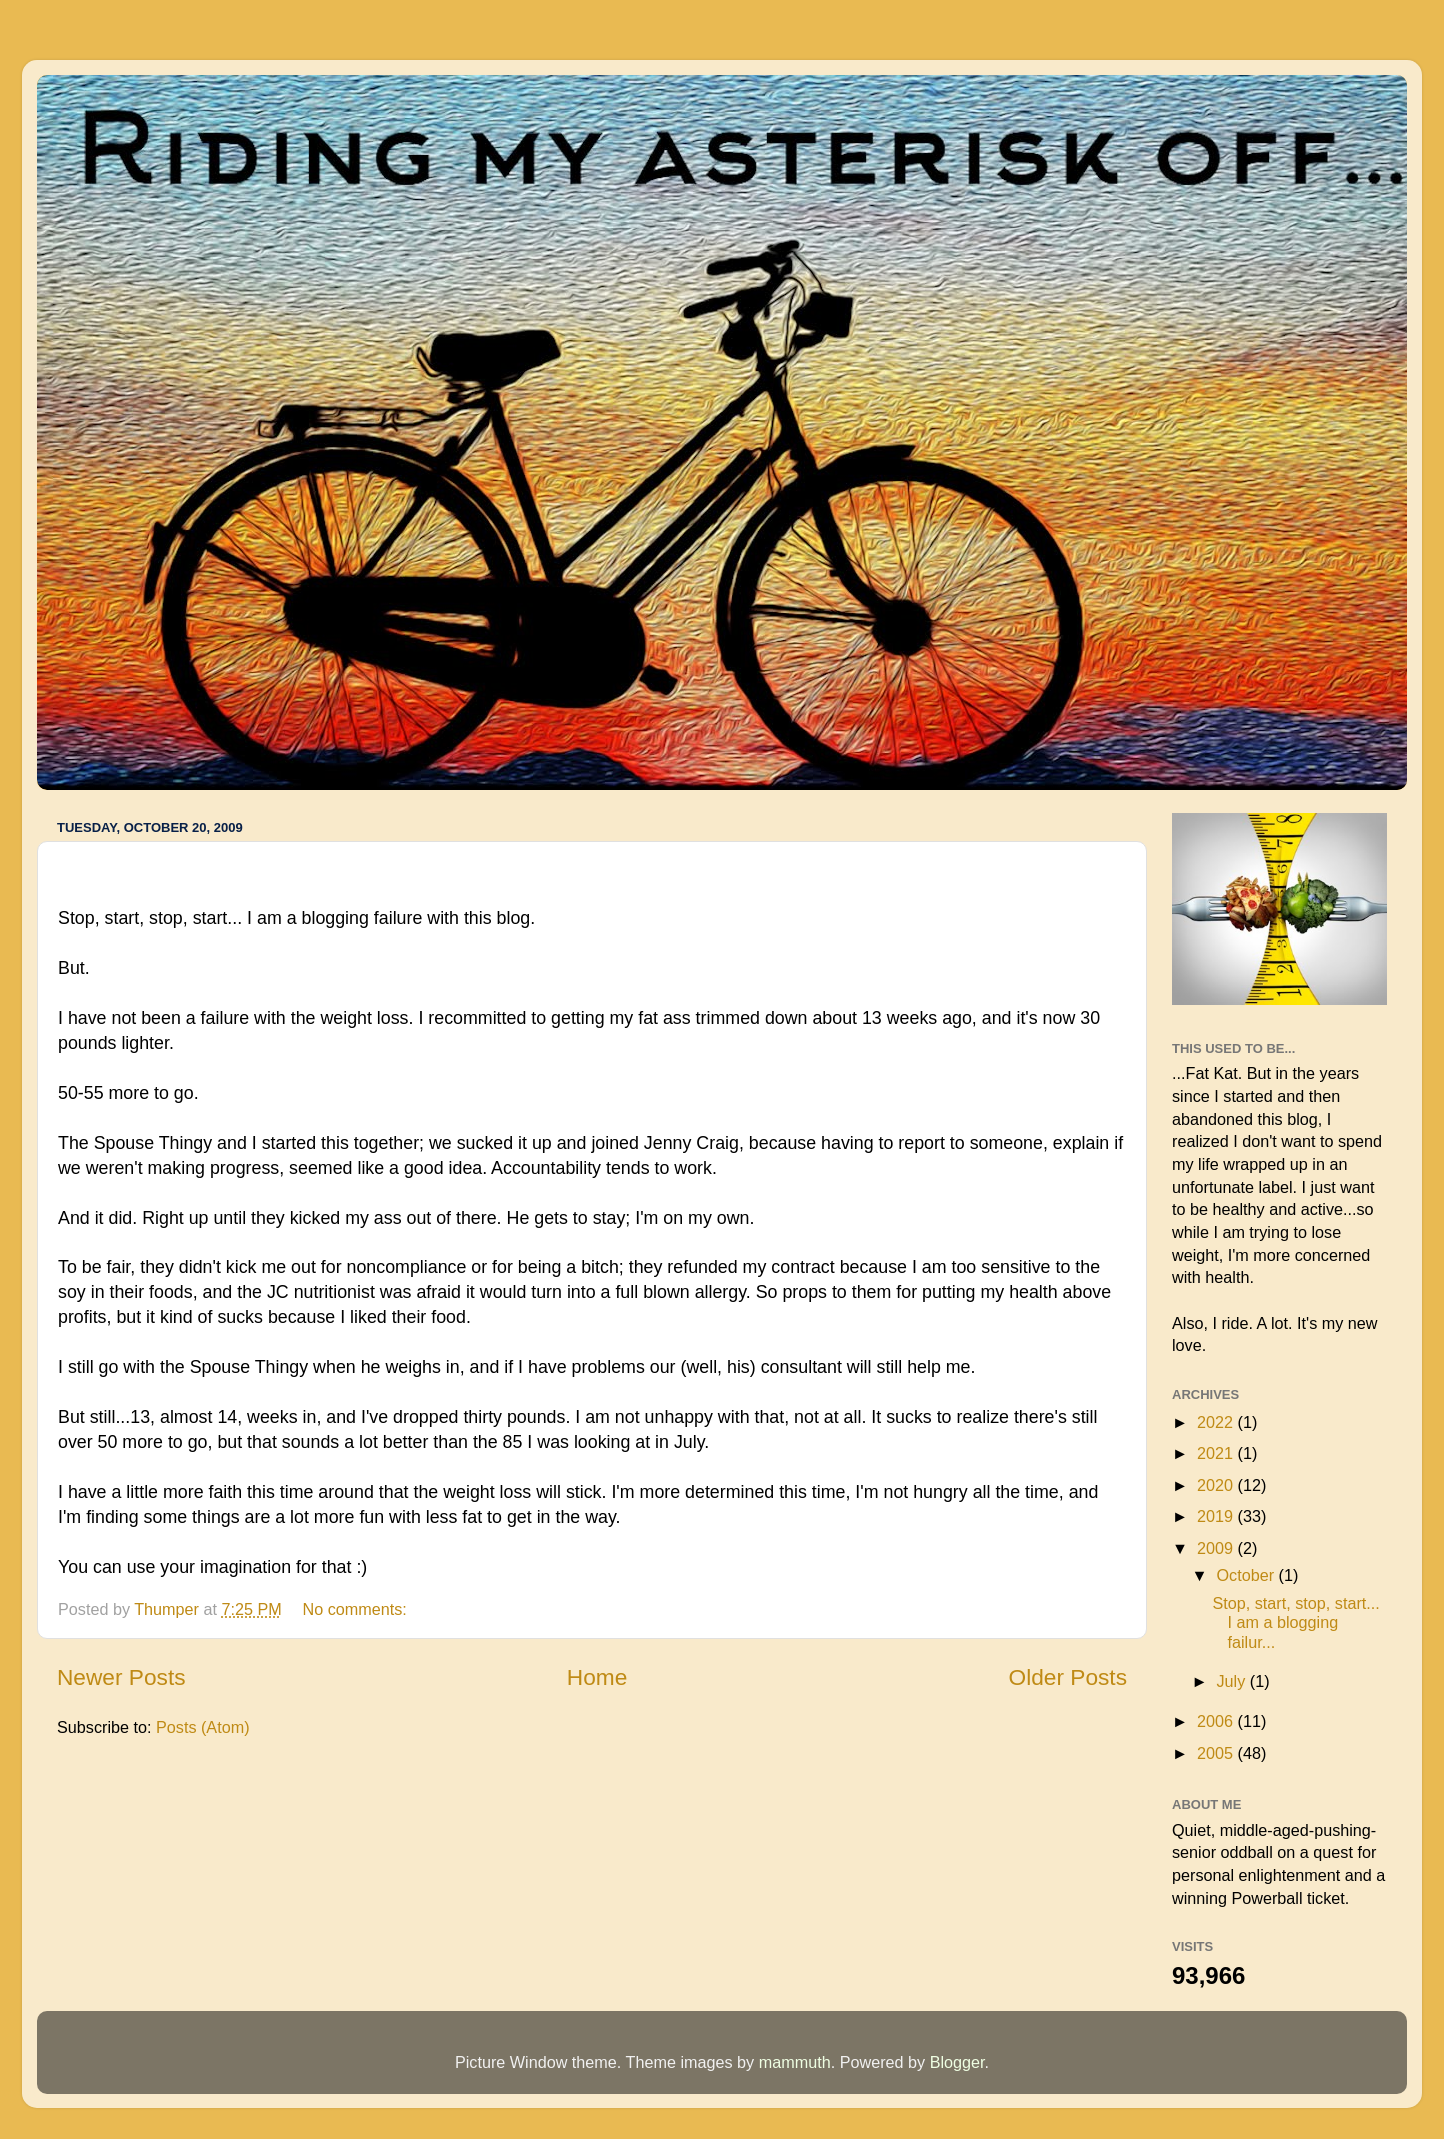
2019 (1217, 1516)
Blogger (957, 2062)
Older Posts (1068, 1677)
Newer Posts (121, 1677)
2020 (1217, 1485)
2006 (1217, 1721)
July (1232, 1681)
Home (597, 1677)
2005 (1217, 1753)
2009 (1217, 1548)
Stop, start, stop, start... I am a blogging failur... (1295, 1622)
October (1247, 1575)
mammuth (795, 2062)
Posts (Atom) (203, 1727)
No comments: (356, 1609)
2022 (1217, 1422)
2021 (1217, 1453)
